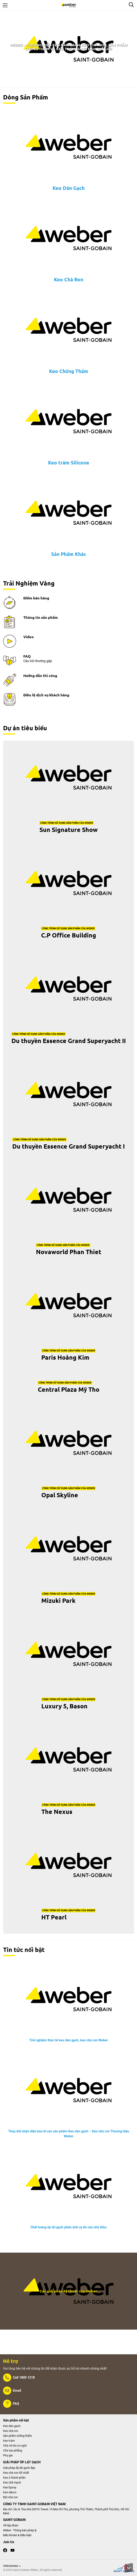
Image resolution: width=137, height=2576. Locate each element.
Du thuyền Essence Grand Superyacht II (68, 1040)
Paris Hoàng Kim (65, 1357)
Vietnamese (12, 2565)
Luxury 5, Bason (64, 1706)
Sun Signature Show (68, 829)
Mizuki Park (58, 1600)
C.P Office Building (68, 935)
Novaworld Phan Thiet (68, 1252)
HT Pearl (53, 1917)
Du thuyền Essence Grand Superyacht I (68, 1146)
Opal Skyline (59, 1495)
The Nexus (56, 1811)
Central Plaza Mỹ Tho (68, 1389)
